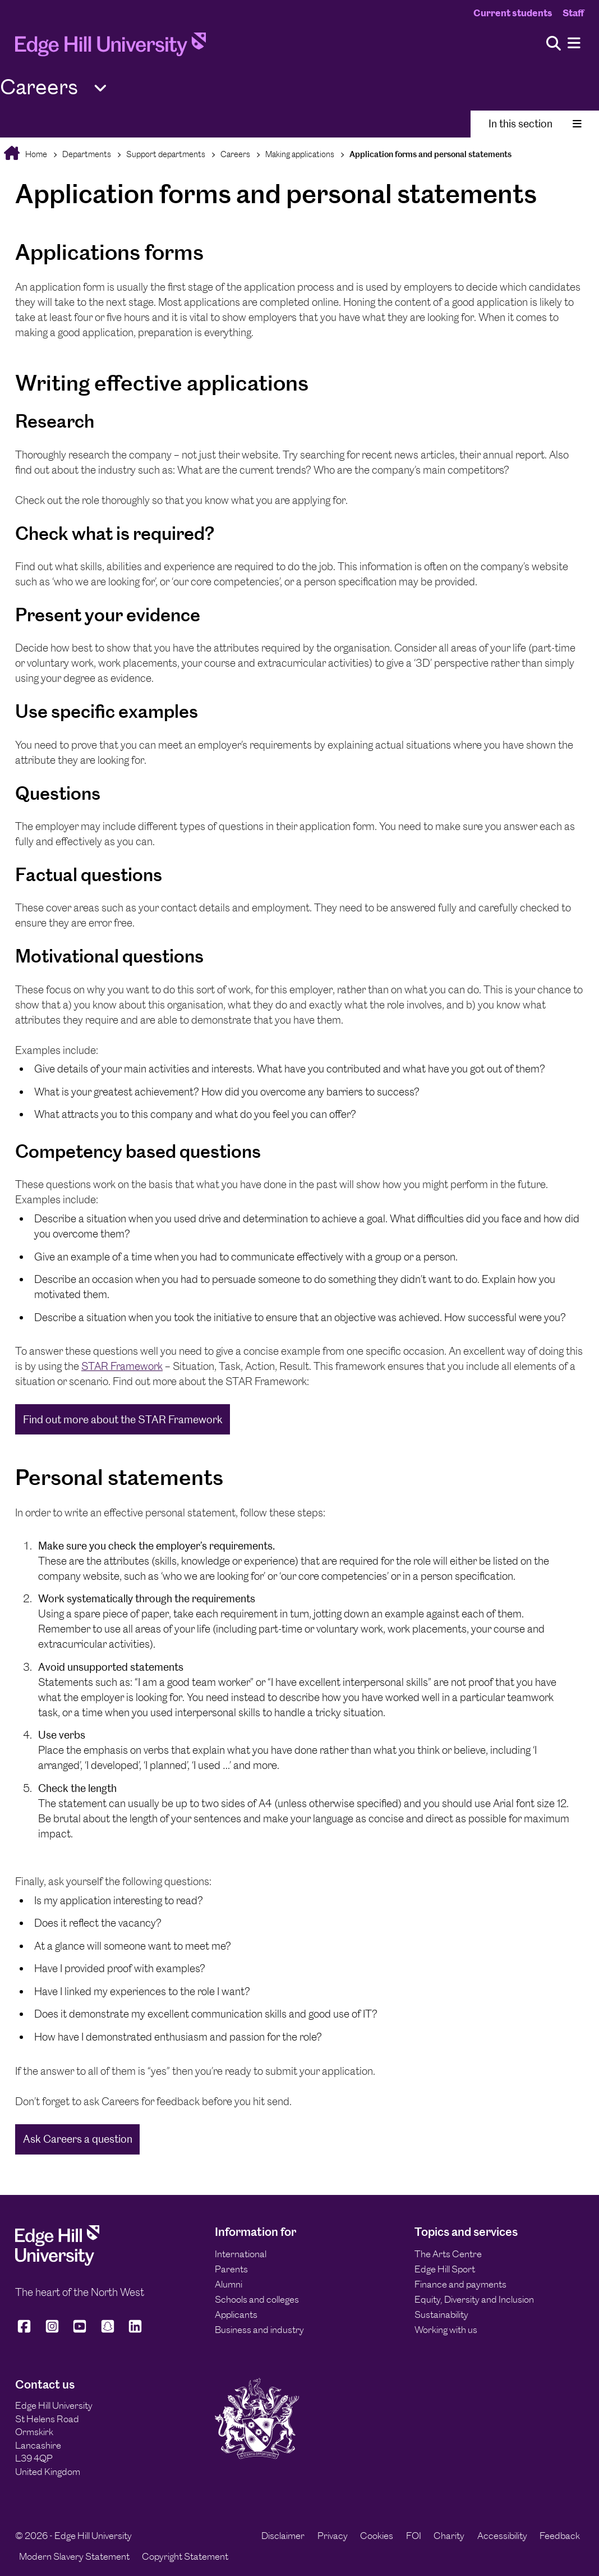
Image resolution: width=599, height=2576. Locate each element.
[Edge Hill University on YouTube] (80, 2332)
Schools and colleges (257, 2299)
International (240, 2253)
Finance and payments (460, 2284)
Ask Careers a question (77, 2139)
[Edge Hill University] (57, 2262)
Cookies (376, 2535)
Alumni (228, 2284)
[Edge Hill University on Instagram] (52, 2332)
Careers (235, 154)
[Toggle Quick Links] (100, 88)
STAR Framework (122, 1366)
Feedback (560, 2535)
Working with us (445, 2329)
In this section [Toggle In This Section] (535, 123)
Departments (86, 154)
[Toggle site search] (553, 44)
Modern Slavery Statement (74, 2556)
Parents (231, 2269)
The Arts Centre (448, 2253)
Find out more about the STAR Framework (123, 1419)
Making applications (299, 154)
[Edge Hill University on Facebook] (26, 2332)
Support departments (165, 154)
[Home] (110, 47)
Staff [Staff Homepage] (573, 13)
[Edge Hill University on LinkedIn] (135, 2332)
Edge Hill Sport (444, 2269)
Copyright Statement (185, 2556)
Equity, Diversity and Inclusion (474, 2299)
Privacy (332, 2535)
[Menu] (574, 43)
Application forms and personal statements (430, 154)
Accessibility (502, 2535)
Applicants (236, 2314)
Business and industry (259, 2329)
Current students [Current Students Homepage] (512, 13)
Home (35, 154)
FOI (413, 2535)
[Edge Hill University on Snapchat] (108, 2332)
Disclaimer (283, 2535)
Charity (449, 2535)
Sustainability (441, 2314)
